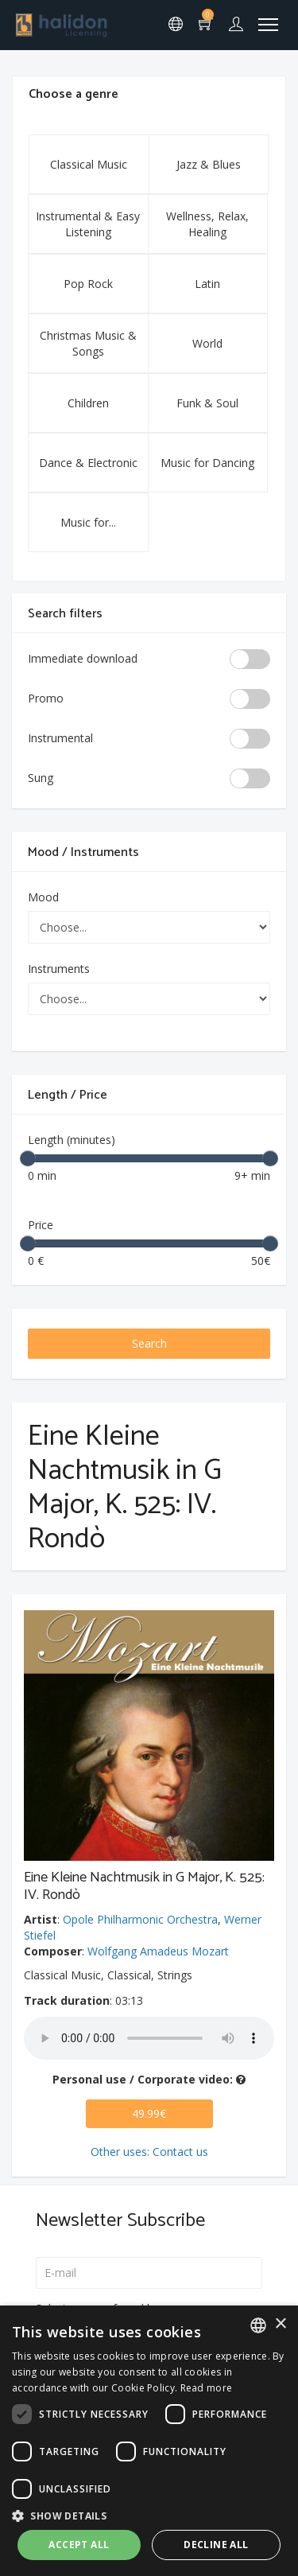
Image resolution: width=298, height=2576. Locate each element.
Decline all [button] (216, 2544)
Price (40, 1224)
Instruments (59, 968)
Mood (43, 897)
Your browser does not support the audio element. (149, 2038)
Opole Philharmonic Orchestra (140, 1919)
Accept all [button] (78, 2544)
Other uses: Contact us (149, 2151)
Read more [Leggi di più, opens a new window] (206, 2388)
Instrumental (60, 737)
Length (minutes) (71, 1139)
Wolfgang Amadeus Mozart (158, 1951)
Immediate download (82, 658)
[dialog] (149, 2441)
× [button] (280, 2324)
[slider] (28, 1158)
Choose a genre (73, 94)
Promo (46, 698)
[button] (149, 2515)
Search (149, 1343)
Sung (40, 777)
